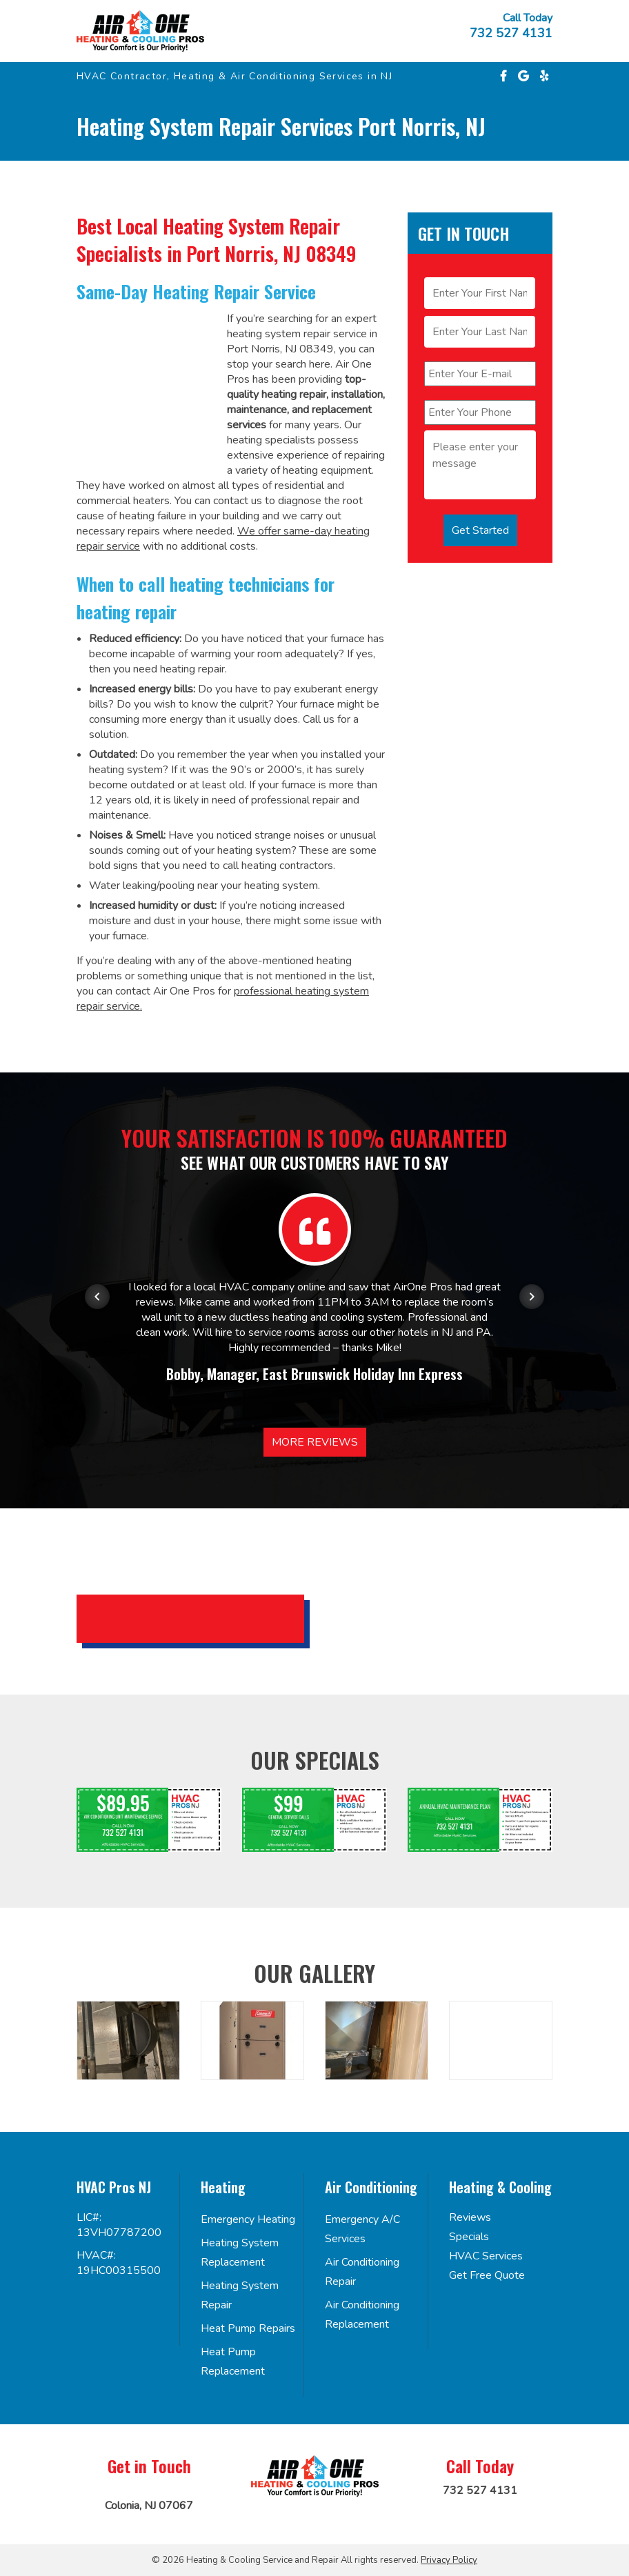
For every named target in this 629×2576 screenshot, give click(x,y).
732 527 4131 (511, 33)
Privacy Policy (449, 2560)
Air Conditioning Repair (362, 2272)
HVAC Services (486, 2256)
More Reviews (315, 1442)
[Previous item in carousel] (97, 1296)
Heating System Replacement (240, 2252)
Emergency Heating (248, 2219)
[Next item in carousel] (531, 1296)
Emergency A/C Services (362, 2229)
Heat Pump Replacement (233, 2361)
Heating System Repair (240, 2295)
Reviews (470, 2217)
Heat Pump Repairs (248, 2328)
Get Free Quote (487, 2275)
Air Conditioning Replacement (362, 2314)
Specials (469, 2236)
